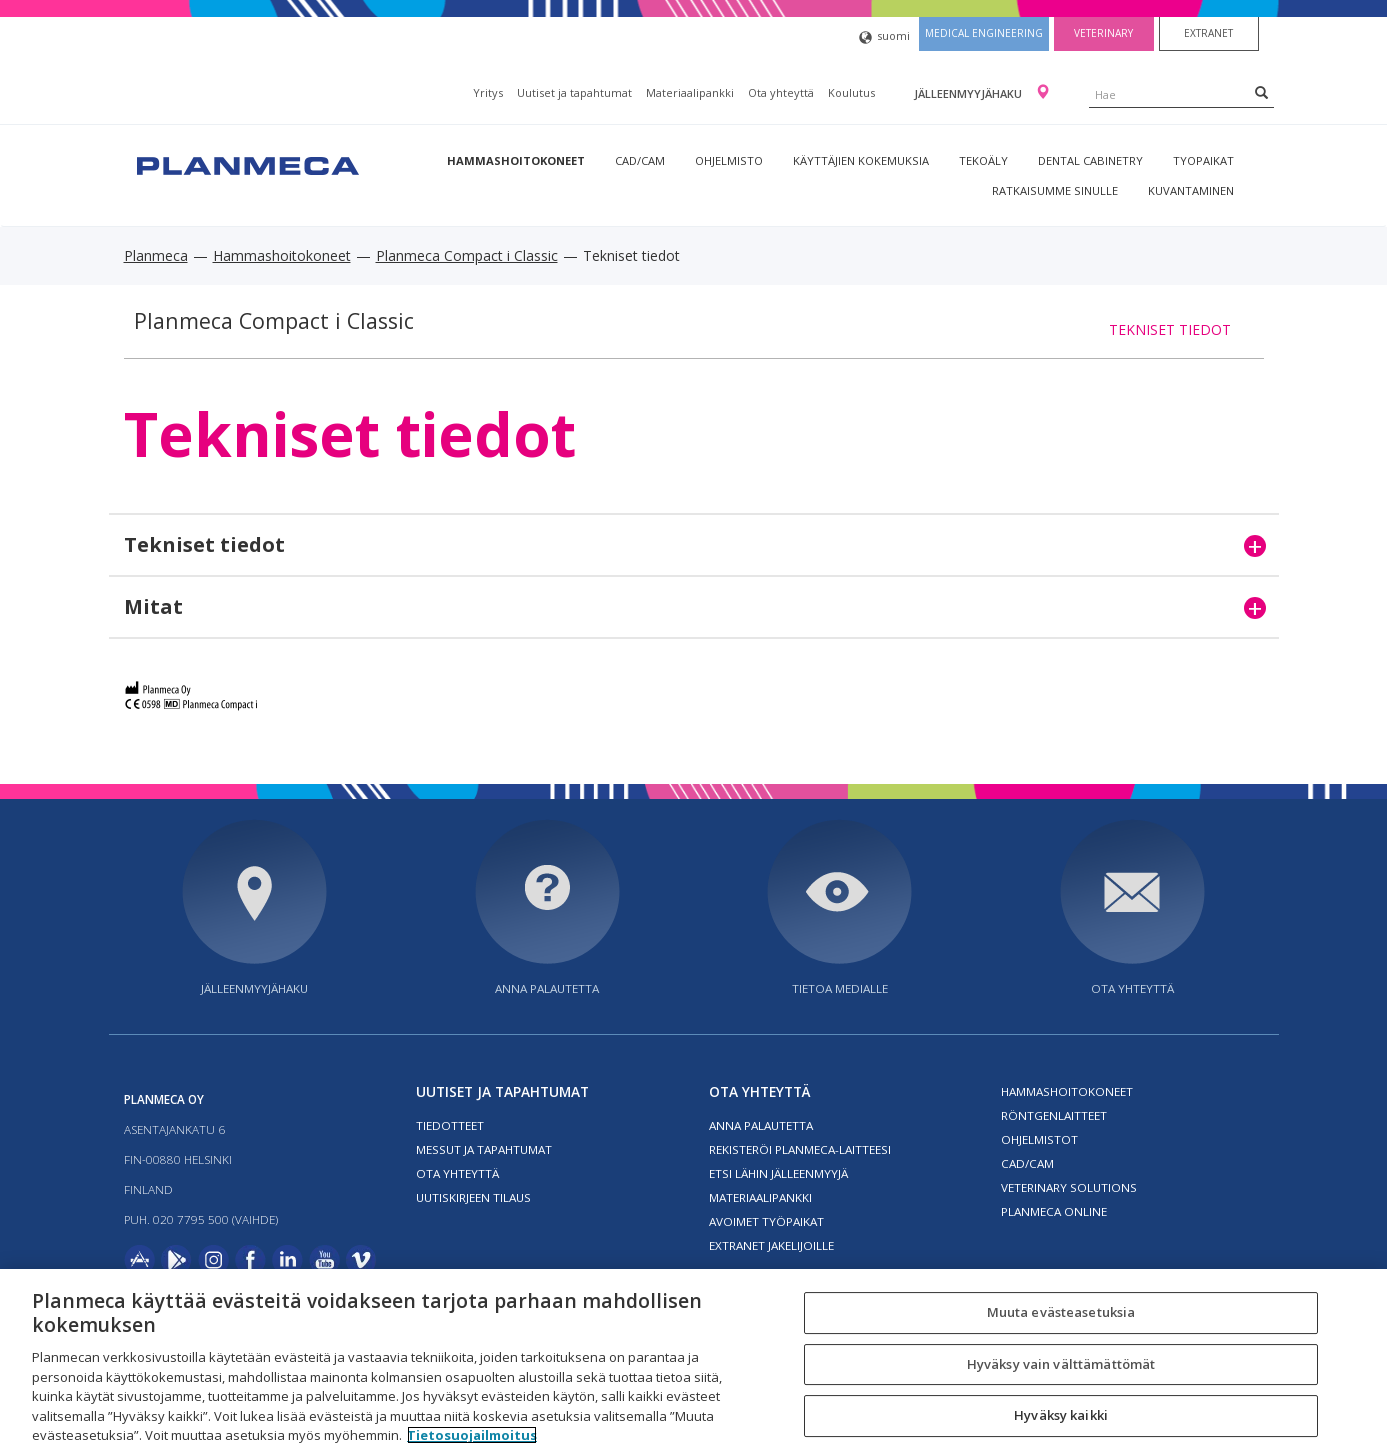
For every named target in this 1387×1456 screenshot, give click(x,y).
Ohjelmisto (729, 160)
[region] (693, 1362)
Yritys (488, 92)
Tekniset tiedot (1170, 329)
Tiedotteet (450, 1125)
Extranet (1208, 33)
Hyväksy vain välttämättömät (1061, 1364)
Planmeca (156, 255)
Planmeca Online (1054, 1211)
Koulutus (851, 92)
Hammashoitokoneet (516, 160)
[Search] (1261, 92)
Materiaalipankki (690, 92)
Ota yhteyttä (781, 92)
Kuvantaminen (1191, 190)
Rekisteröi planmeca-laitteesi (800, 1149)
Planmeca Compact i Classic (467, 255)
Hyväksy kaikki (1061, 1416)
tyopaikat (1203, 160)
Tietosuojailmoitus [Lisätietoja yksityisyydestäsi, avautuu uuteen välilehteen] (472, 1435)
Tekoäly (983, 160)
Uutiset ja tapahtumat (574, 92)
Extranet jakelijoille (771, 1245)
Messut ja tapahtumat (484, 1149)
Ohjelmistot (1039, 1139)
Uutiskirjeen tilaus (473, 1197)
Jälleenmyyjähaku (969, 93)
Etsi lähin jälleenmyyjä (778, 1173)
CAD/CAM (640, 160)
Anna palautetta (547, 988)
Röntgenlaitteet (1054, 1115)
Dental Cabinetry (1090, 160)
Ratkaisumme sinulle (1055, 190)
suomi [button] (884, 37)
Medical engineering (984, 33)
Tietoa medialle (840, 988)
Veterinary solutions (1069, 1187)
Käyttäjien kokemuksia (861, 160)
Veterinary (1103, 33)
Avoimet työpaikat (766, 1221)
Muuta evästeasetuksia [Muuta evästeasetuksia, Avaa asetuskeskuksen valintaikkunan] (1061, 1312)
